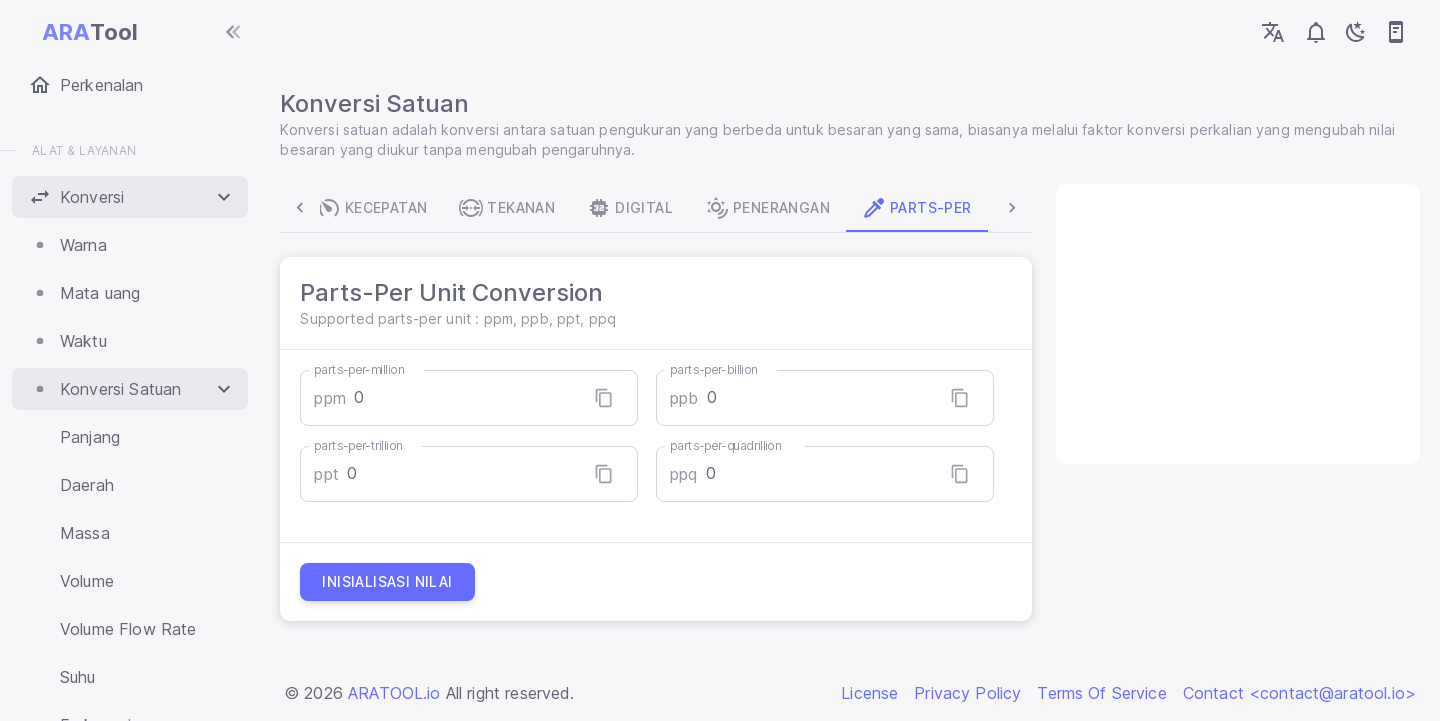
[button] (130, 197)
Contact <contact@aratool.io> (1299, 693)
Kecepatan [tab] (375, 208)
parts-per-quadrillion (727, 445)
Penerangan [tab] (770, 208)
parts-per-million (363, 369)
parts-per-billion (715, 369)
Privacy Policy (967, 693)
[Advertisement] (1235, 324)
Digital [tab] (634, 208)
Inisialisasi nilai (391, 582)
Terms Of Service (1101, 693)
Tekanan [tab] (511, 208)
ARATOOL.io (394, 693)
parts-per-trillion (362, 445)
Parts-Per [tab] (920, 208)
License (869, 693)
